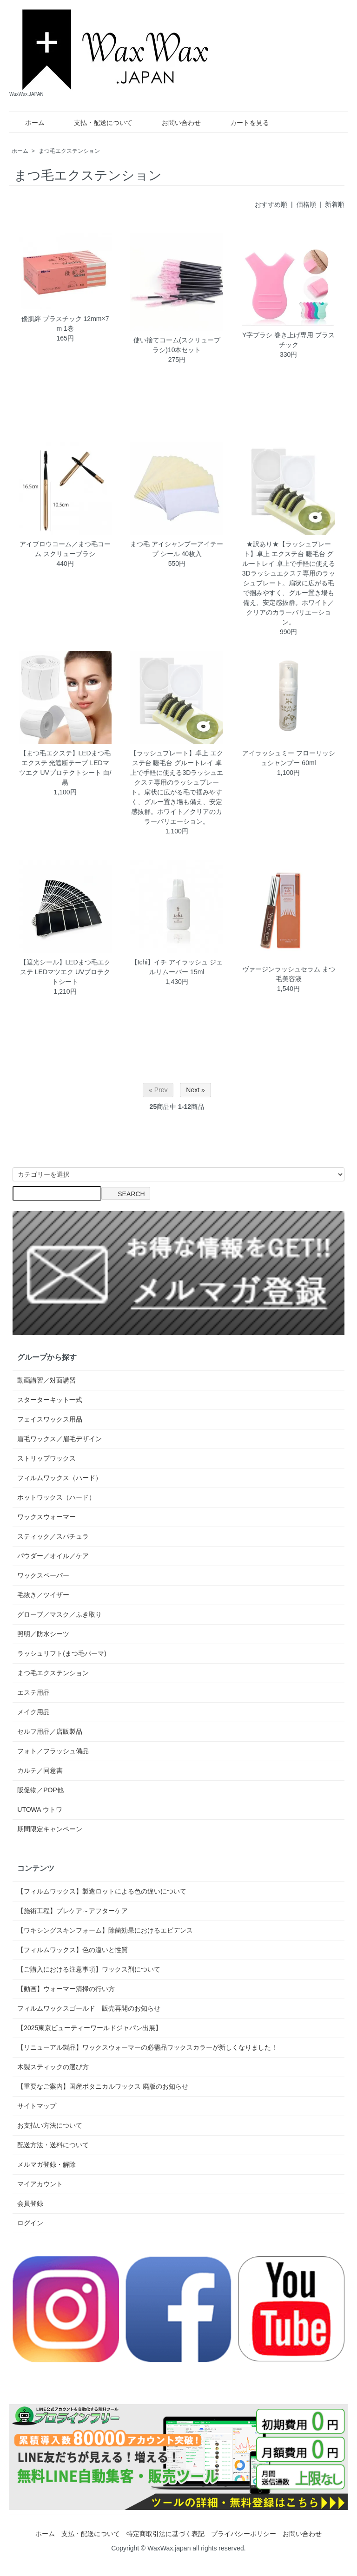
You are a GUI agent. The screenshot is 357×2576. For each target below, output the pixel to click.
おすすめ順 (271, 204)
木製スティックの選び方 (53, 2067)
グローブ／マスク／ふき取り (59, 1614)
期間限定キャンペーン (49, 1829)
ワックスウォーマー (46, 1517)
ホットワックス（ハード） (56, 1497)
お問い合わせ (174, 122)
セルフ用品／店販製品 (49, 1731)
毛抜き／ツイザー (43, 1595)
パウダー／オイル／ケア (53, 1556)
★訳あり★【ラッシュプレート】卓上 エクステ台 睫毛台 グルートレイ (288, 553)
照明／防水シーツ (43, 1634)
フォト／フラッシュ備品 (53, 1751)
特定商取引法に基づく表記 (165, 2533)
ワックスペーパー (43, 1575)
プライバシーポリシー (243, 2533)
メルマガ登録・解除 (46, 2164)
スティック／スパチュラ (53, 1536)
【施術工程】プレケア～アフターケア (72, 1910)
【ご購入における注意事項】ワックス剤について (88, 1969)
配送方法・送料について (53, 2145)
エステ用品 (33, 1692)
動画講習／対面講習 (46, 1380)
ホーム (28, 122)
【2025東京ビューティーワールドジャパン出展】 (89, 2028)
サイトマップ (36, 2106)
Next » (195, 1090)
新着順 (334, 204)
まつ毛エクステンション (69, 151)
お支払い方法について (49, 2125)
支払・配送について (96, 122)
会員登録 (30, 2203)
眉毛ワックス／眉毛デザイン (59, 1438)
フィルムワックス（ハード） (59, 1477)
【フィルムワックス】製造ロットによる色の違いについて (101, 1891)
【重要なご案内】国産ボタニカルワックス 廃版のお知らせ (102, 2086)
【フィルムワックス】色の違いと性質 (72, 1949)
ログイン (30, 2223)
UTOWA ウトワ (39, 1809)
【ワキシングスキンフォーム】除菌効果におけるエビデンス (105, 1930)
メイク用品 (33, 1712)
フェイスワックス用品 (49, 1419)
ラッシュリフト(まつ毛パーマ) (61, 1653)
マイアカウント (40, 2184)
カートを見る (243, 122)
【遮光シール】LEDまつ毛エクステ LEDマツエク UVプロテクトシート (65, 971)
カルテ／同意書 (40, 1770)
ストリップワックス (46, 1458)
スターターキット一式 (49, 1399)
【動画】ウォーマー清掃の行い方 (66, 1989)
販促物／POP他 (40, 1790)
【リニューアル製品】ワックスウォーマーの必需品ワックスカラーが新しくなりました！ (147, 2047)
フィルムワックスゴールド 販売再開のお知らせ (88, 2008)
